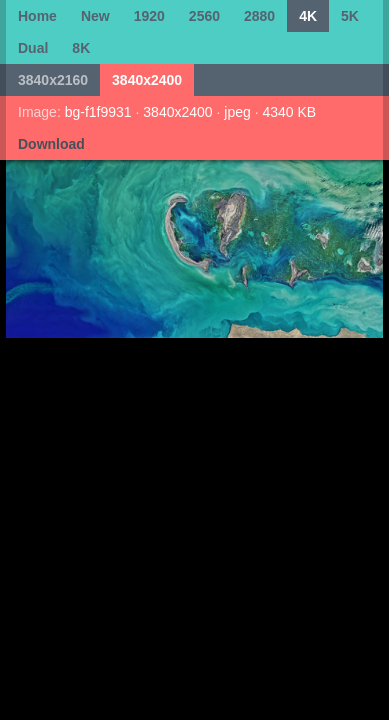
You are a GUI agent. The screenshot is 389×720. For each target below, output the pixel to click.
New (95, 16)
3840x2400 (147, 80)
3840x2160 (53, 80)
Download (51, 144)
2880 (259, 16)
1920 (149, 16)
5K (350, 16)
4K (308, 16)
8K (81, 48)
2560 (204, 16)
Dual (33, 48)
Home (37, 16)
